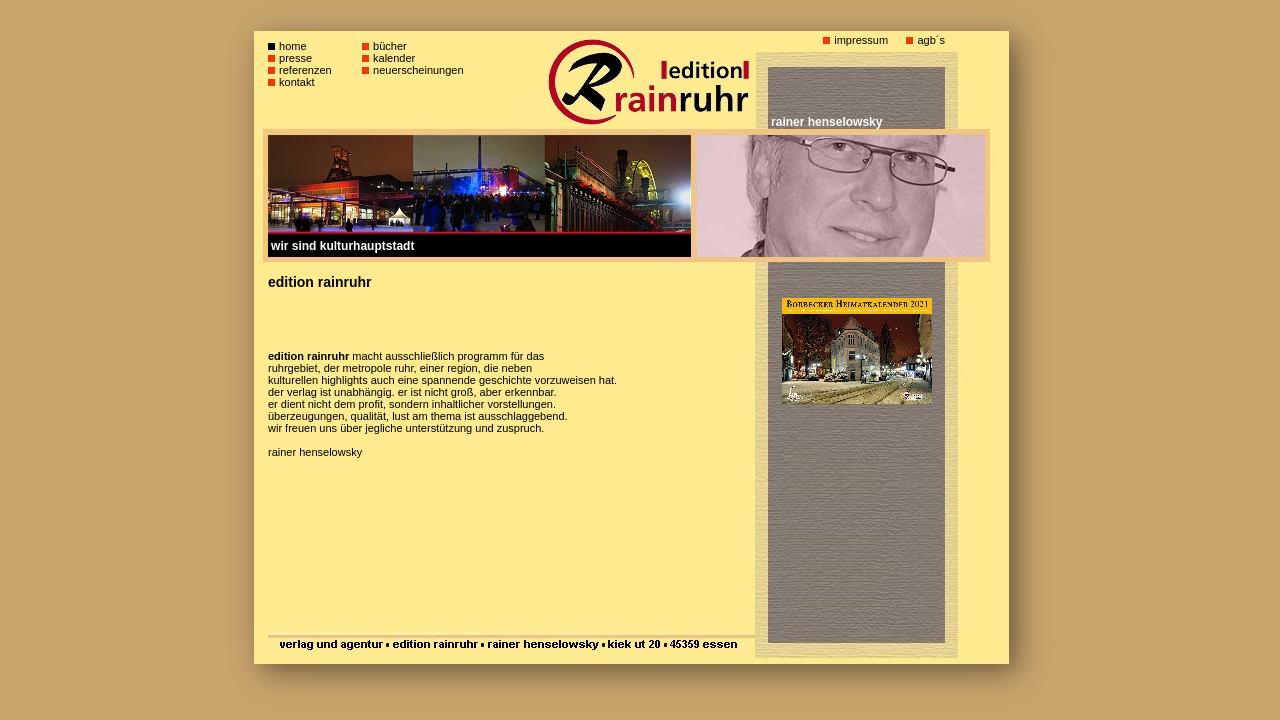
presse (295, 58)
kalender (394, 58)
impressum (861, 40)
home (293, 46)
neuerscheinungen (418, 70)
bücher (390, 46)
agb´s (931, 40)
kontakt (296, 82)
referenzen (305, 70)
